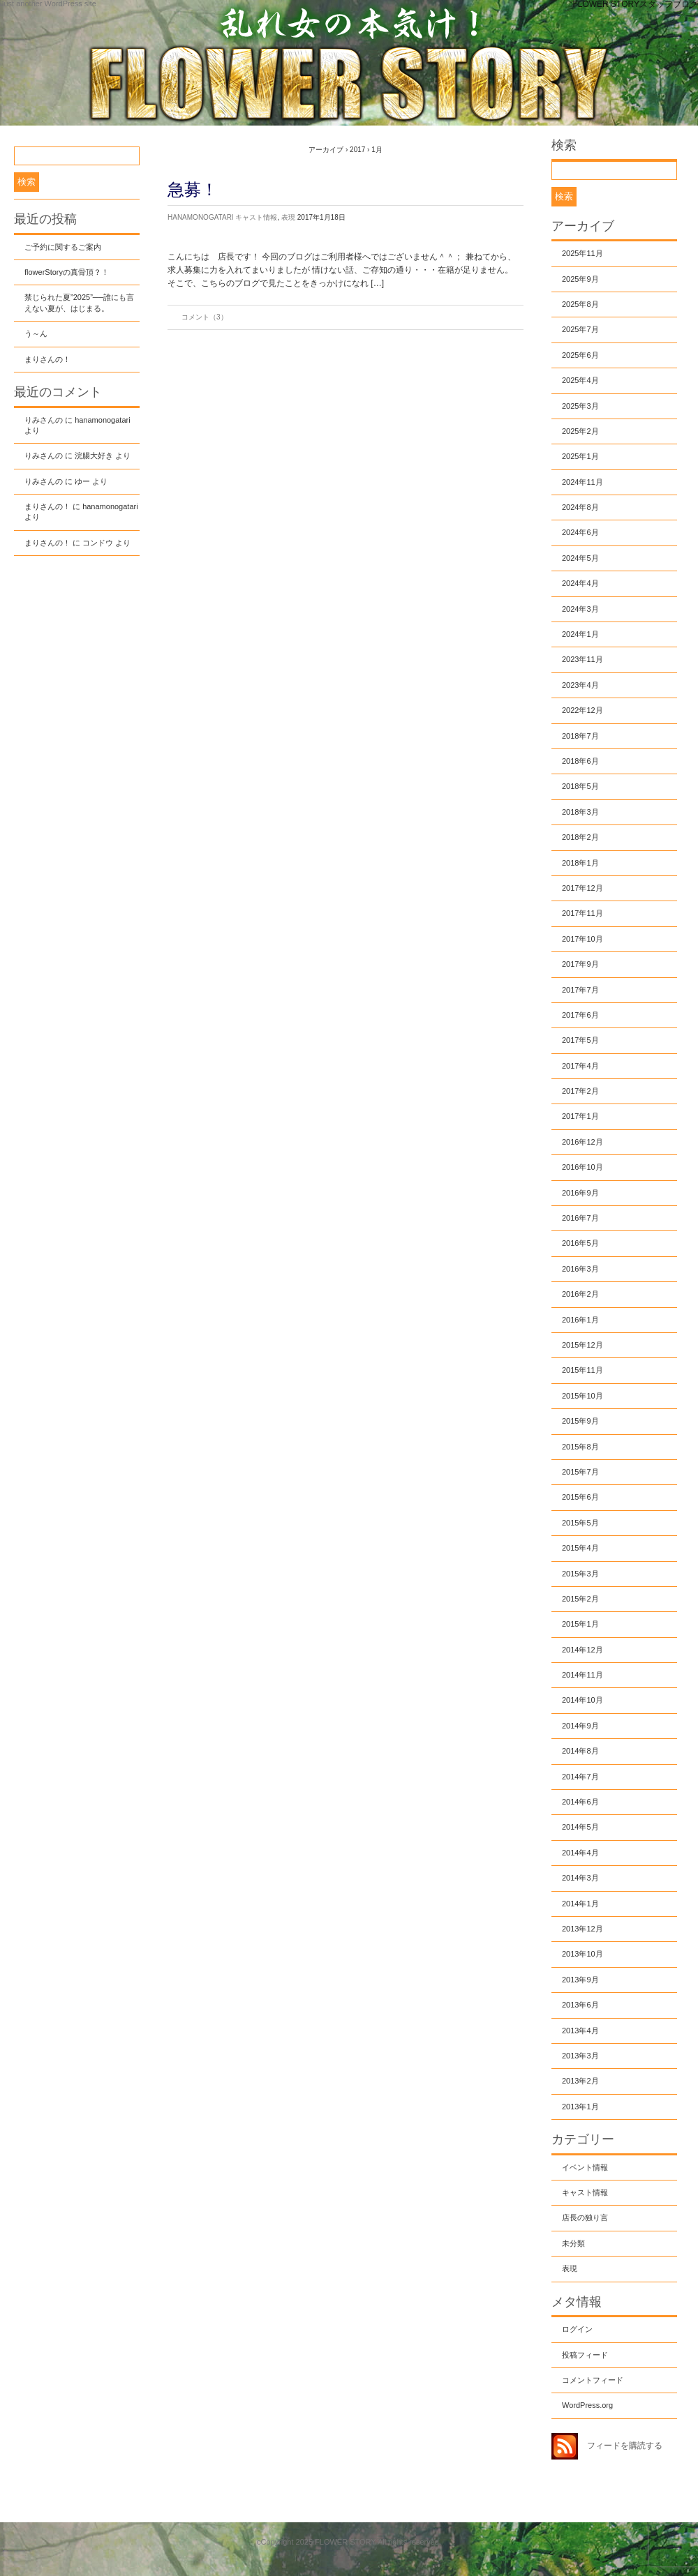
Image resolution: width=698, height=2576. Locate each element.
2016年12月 (582, 1142)
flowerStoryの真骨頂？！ (66, 272)
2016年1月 (580, 1320)
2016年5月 (580, 1243)
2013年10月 (582, 1954)
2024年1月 (580, 634)
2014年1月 (580, 1903)
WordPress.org (587, 2405)
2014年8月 (580, 1751)
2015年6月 (580, 1497)
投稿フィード (585, 2355)
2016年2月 (580, 1294)
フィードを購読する (624, 2445)
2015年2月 (580, 1599)
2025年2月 (580, 431)
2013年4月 (580, 2030)
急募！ (193, 189)
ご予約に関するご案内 (62, 247)
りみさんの (43, 420)
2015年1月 (580, 1624)
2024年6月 (580, 532)
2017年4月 (580, 1066)
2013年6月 (580, 2005)
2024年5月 (580, 558)
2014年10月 (582, 1700)
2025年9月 (580, 279)
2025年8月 (580, 304)
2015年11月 (582, 1370)
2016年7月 (580, 1218)
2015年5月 (580, 1523)
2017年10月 (582, 939)
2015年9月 (580, 1421)
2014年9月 (580, 1726)
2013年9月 (580, 1979)
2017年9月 (580, 964)
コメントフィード (592, 2380)
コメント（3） (204, 317)
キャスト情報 (256, 217)
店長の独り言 (585, 2217)
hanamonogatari (201, 217)
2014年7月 (580, 1776)
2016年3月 (580, 1269)
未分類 (573, 2243)
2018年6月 (580, 761)
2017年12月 (582, 888)
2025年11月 (582, 253)
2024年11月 (582, 482)
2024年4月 (580, 583)
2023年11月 (582, 659)
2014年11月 (582, 1675)
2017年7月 (580, 990)
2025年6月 (580, 355)
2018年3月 (580, 812)
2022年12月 (582, 710)
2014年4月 (580, 1852)
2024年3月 (580, 609)
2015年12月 (582, 1345)
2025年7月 (580, 329)
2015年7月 (580, 1472)
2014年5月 (580, 1827)
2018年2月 (580, 837)
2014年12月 (582, 1649)
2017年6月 (580, 1015)
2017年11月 (582, 913)
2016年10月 (582, 1167)
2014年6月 (580, 1802)
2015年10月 (582, 1396)
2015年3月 (580, 1573)
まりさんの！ (47, 359)
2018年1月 (580, 863)
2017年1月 (580, 1116)
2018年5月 (580, 786)
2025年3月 (580, 406)
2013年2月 (580, 2081)
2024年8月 (580, 507)
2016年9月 (580, 1193)
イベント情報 (585, 2167)
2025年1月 (580, 456)
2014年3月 (580, 1878)
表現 (288, 217)
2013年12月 (582, 1929)
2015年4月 (580, 1548)
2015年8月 (580, 1447)
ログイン (577, 2329)
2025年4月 (580, 380)
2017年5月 (580, 1040)
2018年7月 (580, 736)
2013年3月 (580, 2055)
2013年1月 (580, 2106)
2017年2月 (580, 1091)
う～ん (35, 333)
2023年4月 (580, 685)
